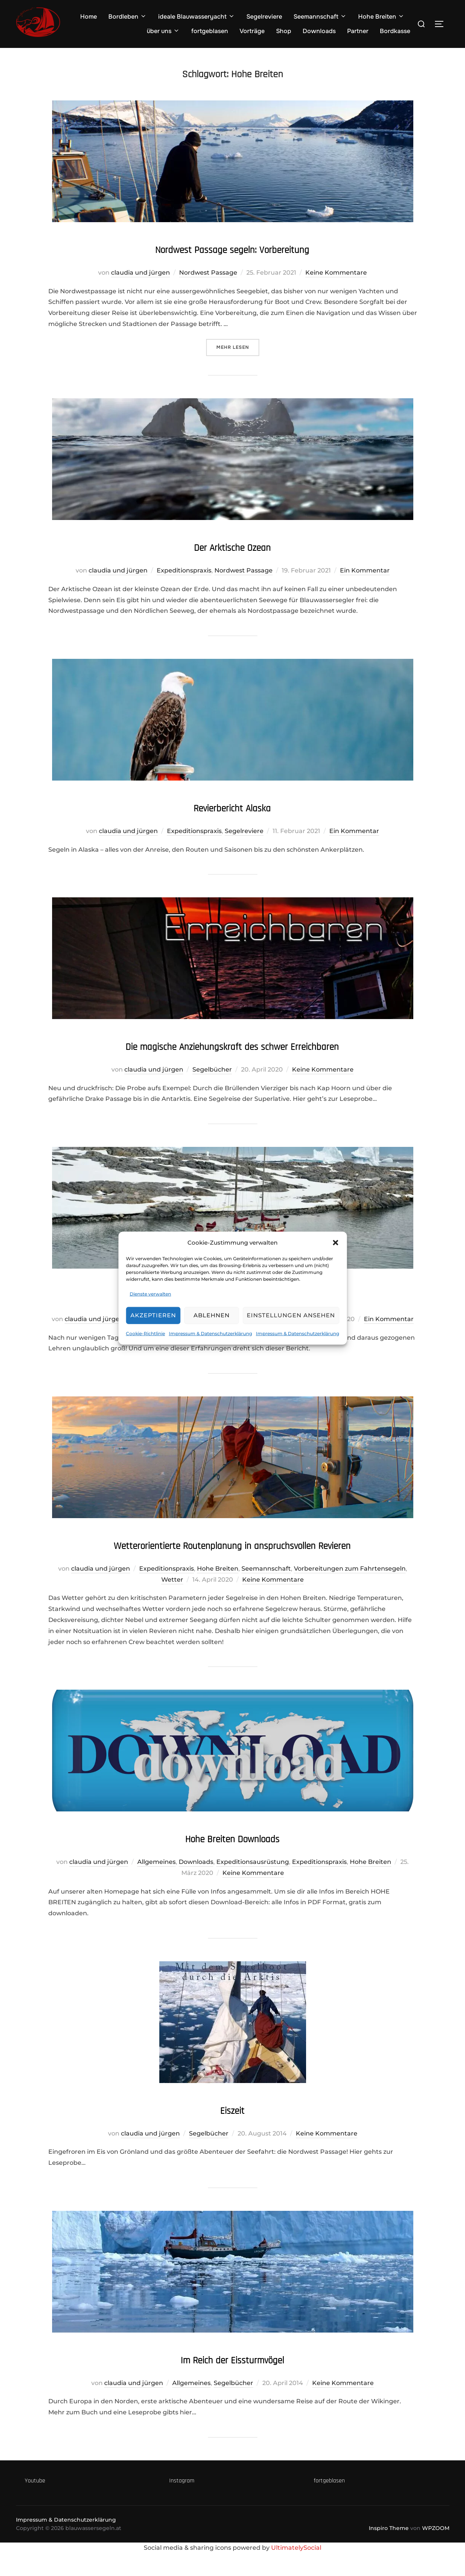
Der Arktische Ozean (232, 546)
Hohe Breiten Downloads (232, 1860)
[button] (335, 1242)
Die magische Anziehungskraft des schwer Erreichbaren (232, 1045)
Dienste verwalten (150, 1294)
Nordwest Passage (208, 272)
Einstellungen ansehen (291, 1315)
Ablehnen (212, 1315)
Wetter (172, 1601)
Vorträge (252, 31)
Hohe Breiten (381, 17)
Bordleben (127, 17)
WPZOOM (435, 2550)
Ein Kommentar (365, 570)
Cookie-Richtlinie (145, 1333)
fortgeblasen (209, 31)
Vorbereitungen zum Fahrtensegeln (350, 1591)
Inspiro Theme (389, 2550)
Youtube (35, 2503)
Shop (283, 31)
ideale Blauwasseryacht (196, 17)
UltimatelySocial (296, 2570)
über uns (163, 31)
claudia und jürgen (140, 272)
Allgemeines (156, 1884)
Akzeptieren (153, 1315)
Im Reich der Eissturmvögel (232, 2381)
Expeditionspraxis (184, 570)
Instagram (181, 2503)
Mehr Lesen (237, 346)
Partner (357, 31)
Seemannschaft (320, 17)
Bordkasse (395, 31)
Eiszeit (232, 2131)
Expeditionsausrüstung (252, 1884)
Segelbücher (212, 1069)
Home (88, 17)
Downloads (319, 31)
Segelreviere (264, 17)
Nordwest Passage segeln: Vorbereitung (232, 248)
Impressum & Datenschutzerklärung (210, 1333)
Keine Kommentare (336, 272)
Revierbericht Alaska (232, 807)
